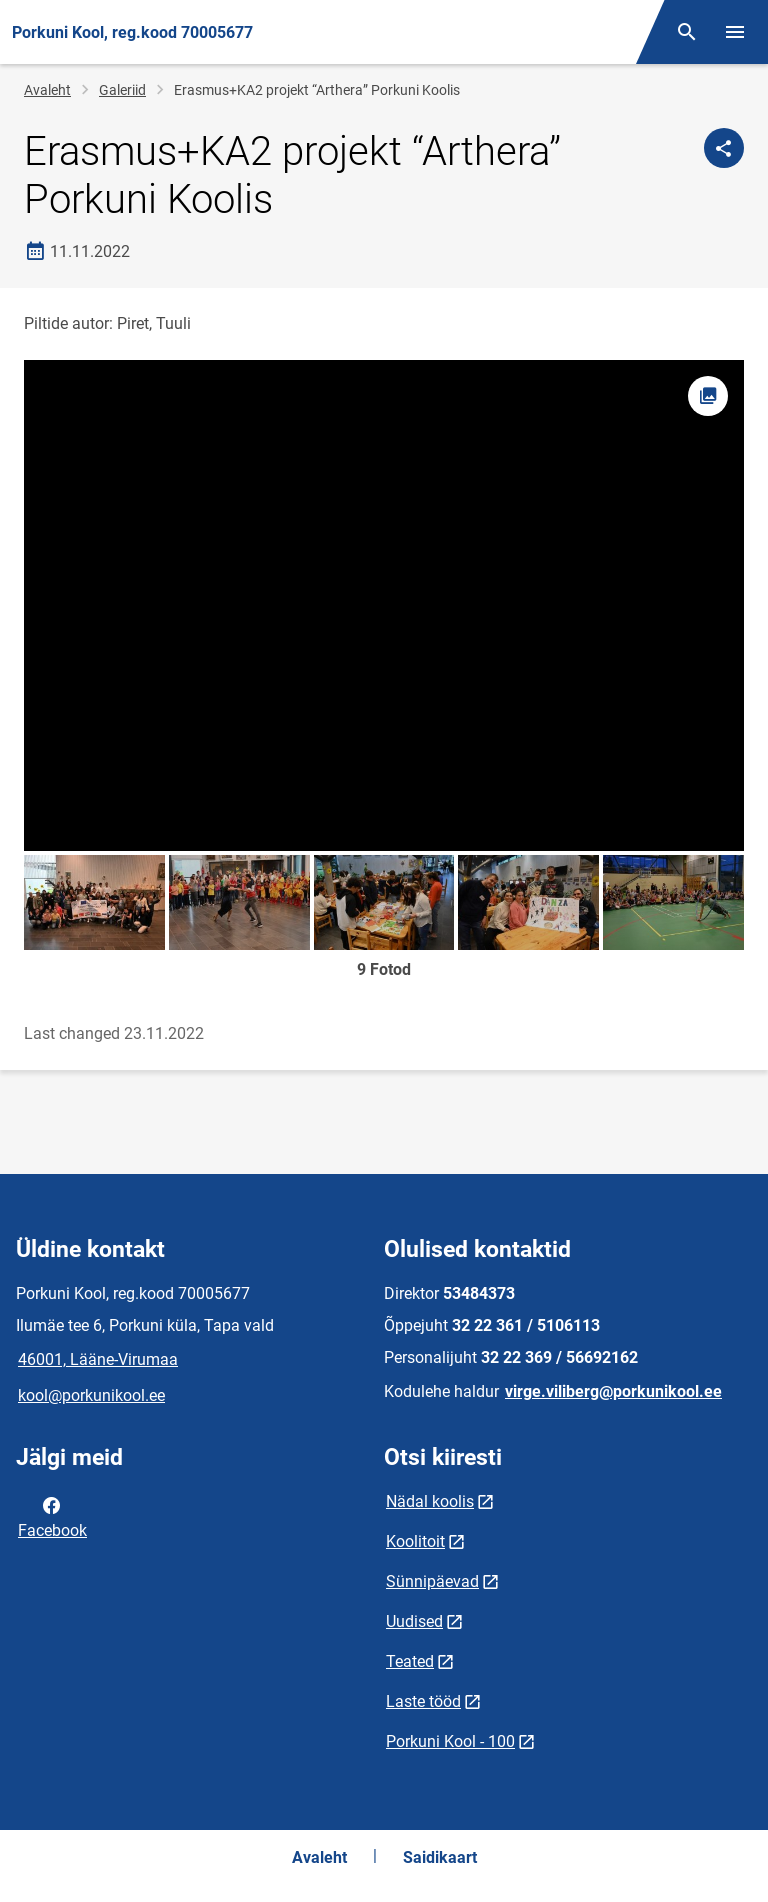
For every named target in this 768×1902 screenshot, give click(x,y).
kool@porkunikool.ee (91, 1395)
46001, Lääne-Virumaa (98, 1359)
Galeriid (122, 90)
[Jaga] (724, 148)
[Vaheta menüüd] (735, 32)
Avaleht (47, 90)
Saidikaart (440, 1857)
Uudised (414, 1621)
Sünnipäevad (432, 1581)
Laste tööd (423, 1701)
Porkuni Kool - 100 (450, 1741)
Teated (410, 1661)
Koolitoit (415, 1541)
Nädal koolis (430, 1501)
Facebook (52, 1516)
